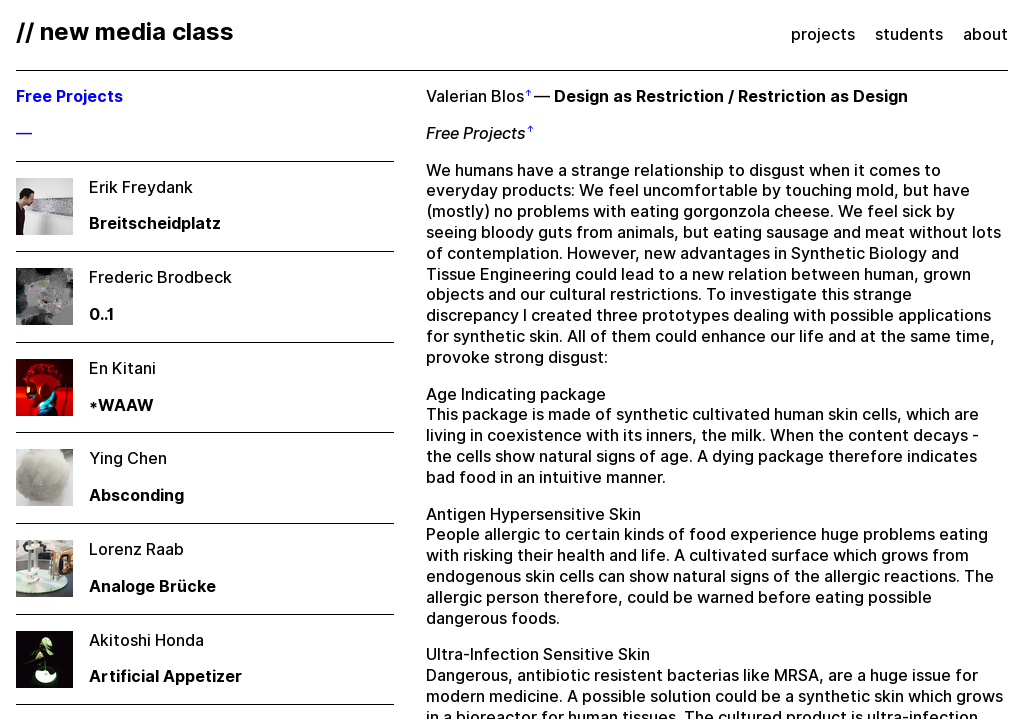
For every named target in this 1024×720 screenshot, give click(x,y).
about (985, 34)
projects (823, 34)
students (909, 34)
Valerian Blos (475, 96)
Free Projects (476, 133)
